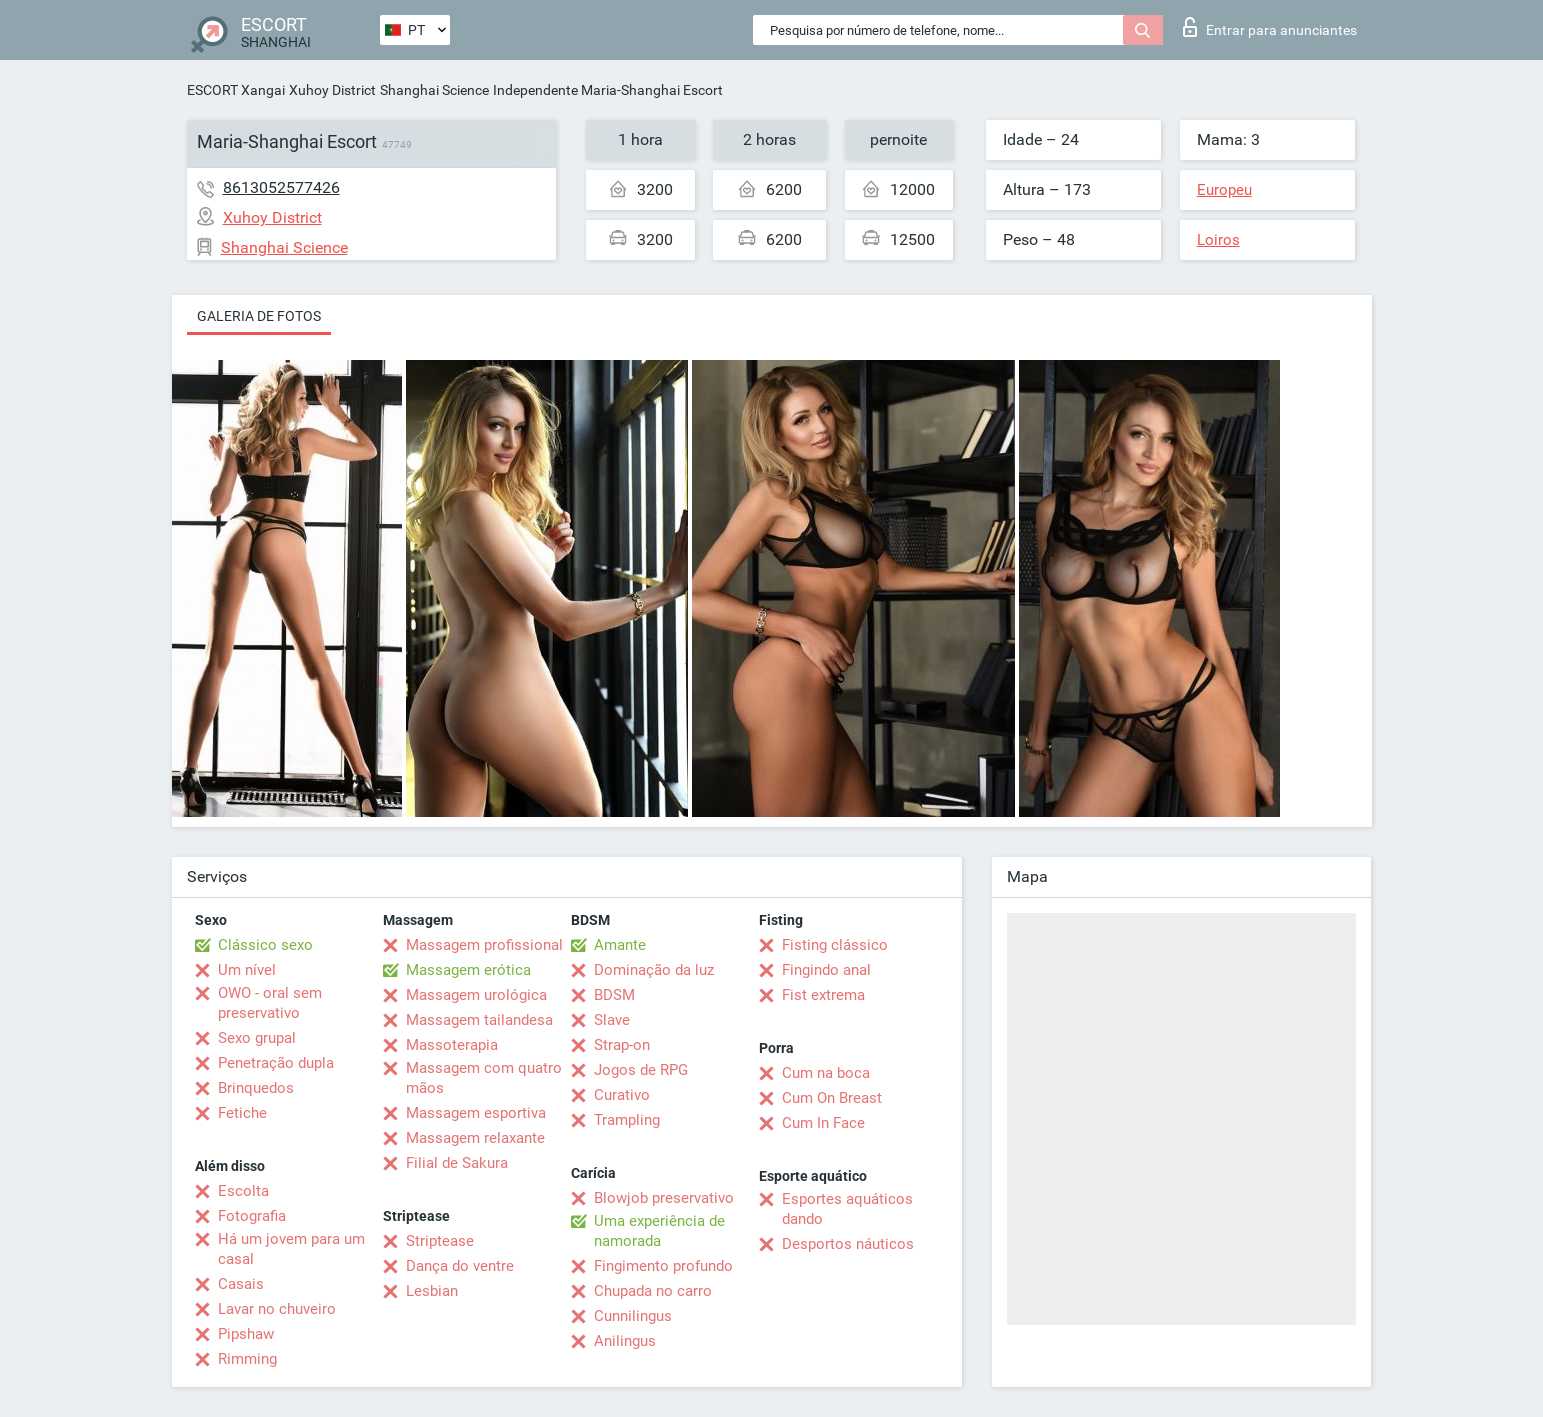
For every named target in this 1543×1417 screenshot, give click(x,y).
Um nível (247, 970)
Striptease (440, 1241)
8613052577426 (281, 187)
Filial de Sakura (457, 1163)
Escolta (243, 1191)
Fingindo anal (826, 970)
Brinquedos (256, 1088)
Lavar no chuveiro (277, 1309)
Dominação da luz (654, 970)
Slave (612, 1020)
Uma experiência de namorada (659, 1231)
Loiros (1218, 240)
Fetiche (242, 1113)
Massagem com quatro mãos (484, 1078)
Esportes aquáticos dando (847, 1209)
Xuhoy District (332, 90)
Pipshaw (246, 1334)
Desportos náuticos (848, 1244)
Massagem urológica (476, 995)
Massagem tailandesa (479, 1020)
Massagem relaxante (475, 1138)
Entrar (1270, 27)
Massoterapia (452, 1045)
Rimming (247, 1359)
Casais (241, 1284)
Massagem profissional (484, 945)
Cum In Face (823, 1123)
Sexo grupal (257, 1038)
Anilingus (625, 1341)
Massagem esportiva (476, 1113)
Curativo (622, 1095)
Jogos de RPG (641, 1070)
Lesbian (432, 1291)
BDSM (614, 995)
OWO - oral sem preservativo (270, 1003)
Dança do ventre (460, 1266)
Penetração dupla (276, 1063)
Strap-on (622, 1045)
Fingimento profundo (663, 1266)
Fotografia (252, 1216)
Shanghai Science (434, 90)
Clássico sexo (265, 945)
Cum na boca (826, 1073)
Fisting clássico (835, 945)
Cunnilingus (633, 1316)
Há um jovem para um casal (291, 1249)
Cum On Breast (832, 1098)
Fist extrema (823, 995)
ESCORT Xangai (236, 90)
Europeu (1224, 190)
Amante (620, 945)
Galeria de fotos (259, 316)
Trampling (627, 1120)
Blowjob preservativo (664, 1198)
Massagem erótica (468, 970)
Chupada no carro (653, 1291)
